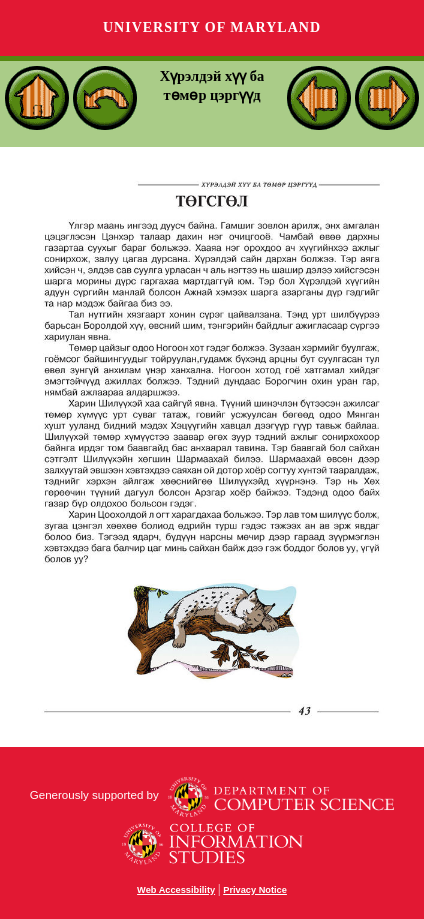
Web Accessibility (176, 890)
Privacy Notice (255, 890)
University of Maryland (212, 27)
